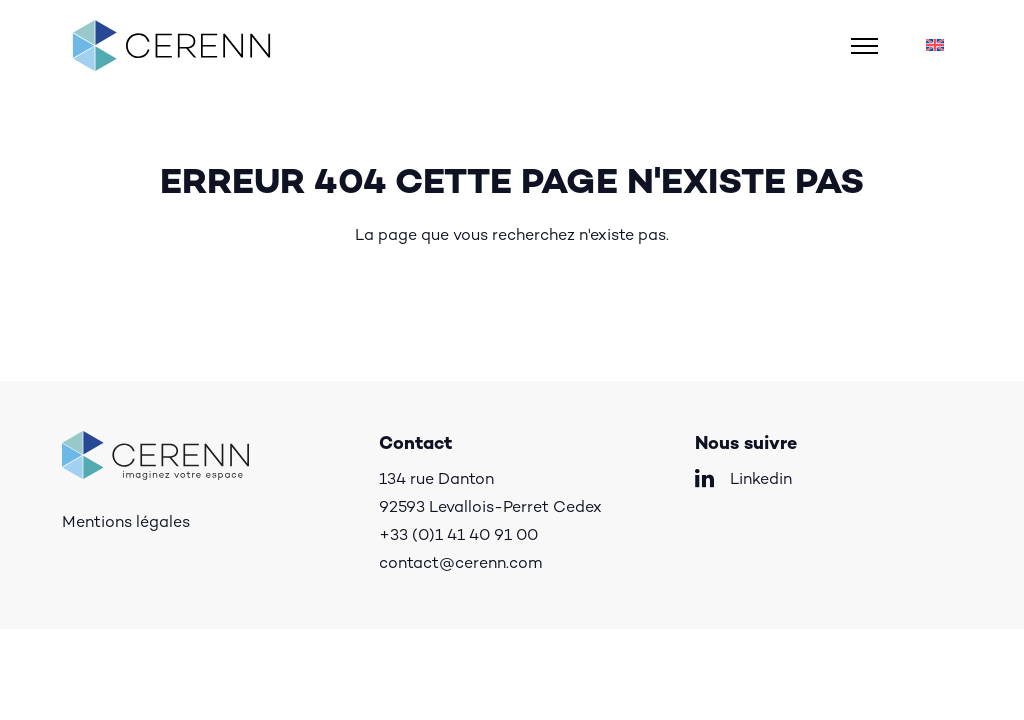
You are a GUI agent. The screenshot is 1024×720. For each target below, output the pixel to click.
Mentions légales (126, 523)
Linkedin (761, 480)
